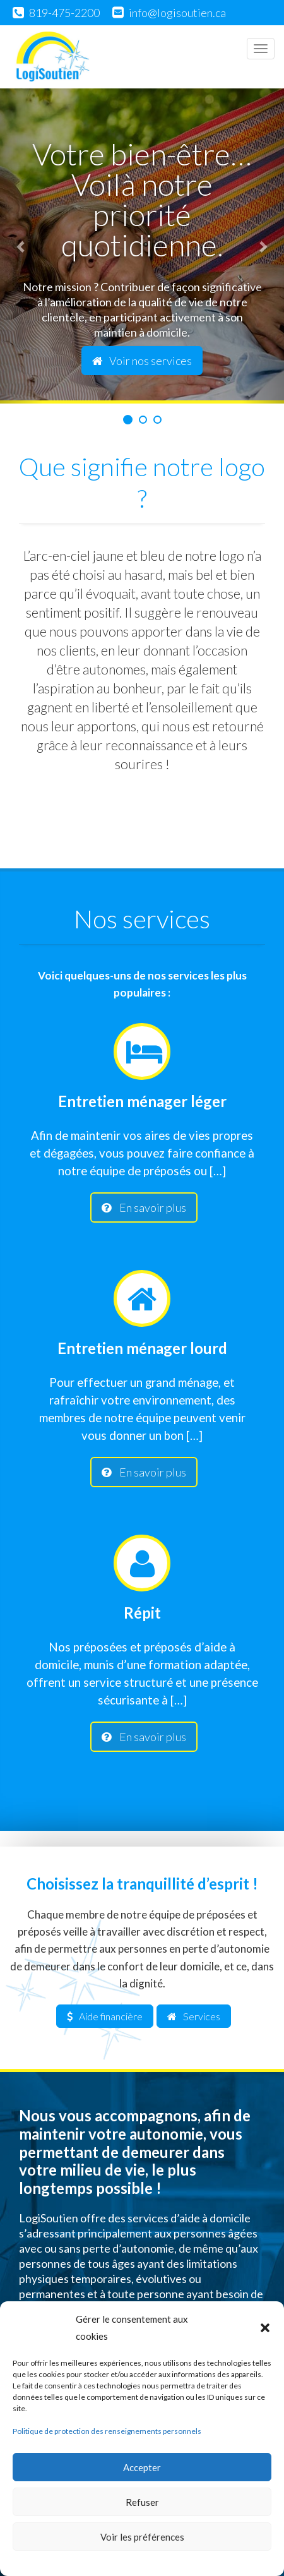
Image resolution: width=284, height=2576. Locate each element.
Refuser (142, 2502)
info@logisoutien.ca (177, 13)
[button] (265, 2327)
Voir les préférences (142, 2537)
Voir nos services (142, 361)
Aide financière (105, 2016)
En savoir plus (144, 1207)
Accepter (142, 2467)
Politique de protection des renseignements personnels (107, 2431)
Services (193, 2016)
